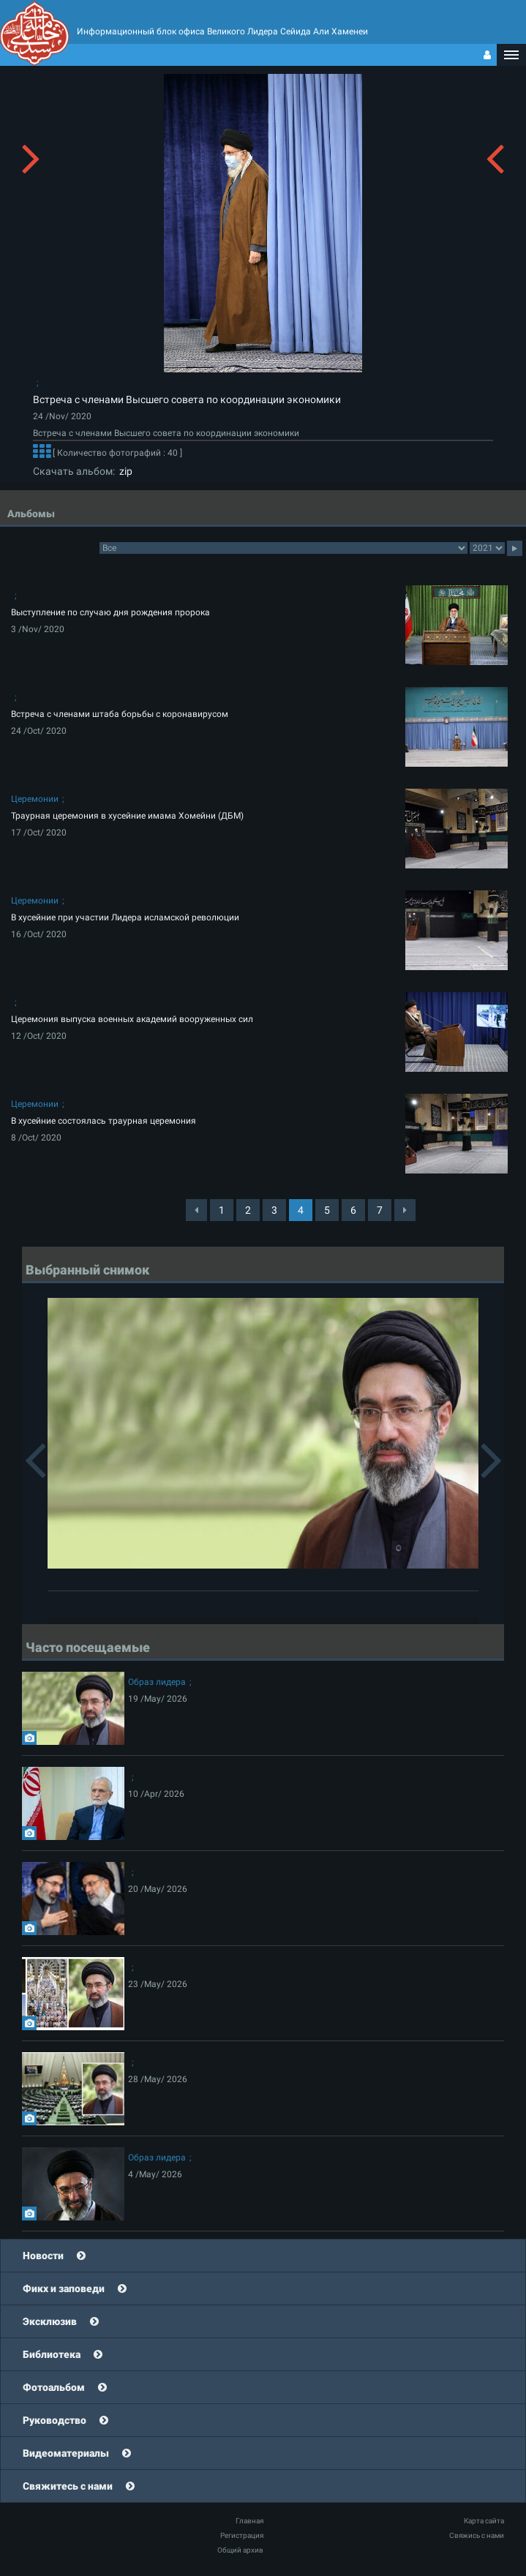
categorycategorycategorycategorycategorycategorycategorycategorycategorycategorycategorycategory (283, 548)
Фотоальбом (54, 2387)
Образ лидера (157, 1682)
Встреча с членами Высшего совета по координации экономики (187, 399)
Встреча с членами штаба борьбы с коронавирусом (119, 714)
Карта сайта (484, 2521)
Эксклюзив (50, 2321)
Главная (249, 2521)
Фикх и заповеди (64, 2288)
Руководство (54, 2420)
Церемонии (35, 799)
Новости (43, 2255)
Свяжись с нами (476, 2535)
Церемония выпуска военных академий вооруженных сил (132, 1019)
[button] (511, 55)
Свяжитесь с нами (68, 2486)
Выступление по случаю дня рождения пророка (110, 612)
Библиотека (51, 2354)
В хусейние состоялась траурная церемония (103, 1121)
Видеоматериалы (66, 2453)
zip (123, 471)
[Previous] (196, 1210)
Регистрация (241, 2535)
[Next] (405, 1210)
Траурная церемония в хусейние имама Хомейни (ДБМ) (127, 816)
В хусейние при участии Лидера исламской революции (125, 917)
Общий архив (240, 2550)
